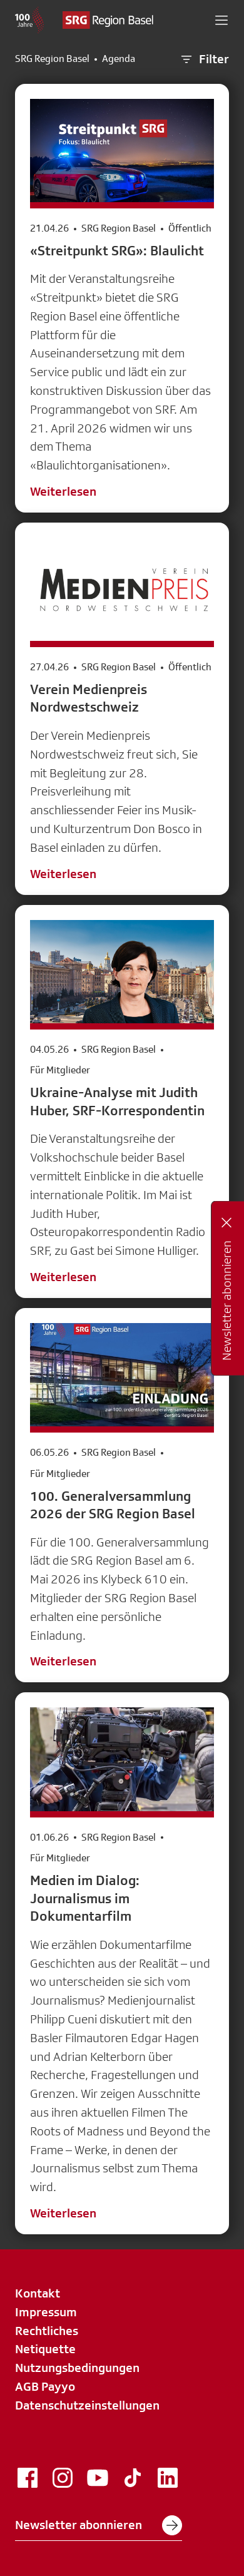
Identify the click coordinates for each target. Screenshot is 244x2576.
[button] (221, 20)
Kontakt (37, 2293)
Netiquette (45, 2349)
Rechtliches (46, 2331)
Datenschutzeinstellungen (87, 2405)
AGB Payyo (45, 2386)
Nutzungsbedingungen (77, 2367)
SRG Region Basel (52, 58)
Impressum (46, 2312)
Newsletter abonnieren (98, 2525)
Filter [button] (204, 59)
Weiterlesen (63, 491)
